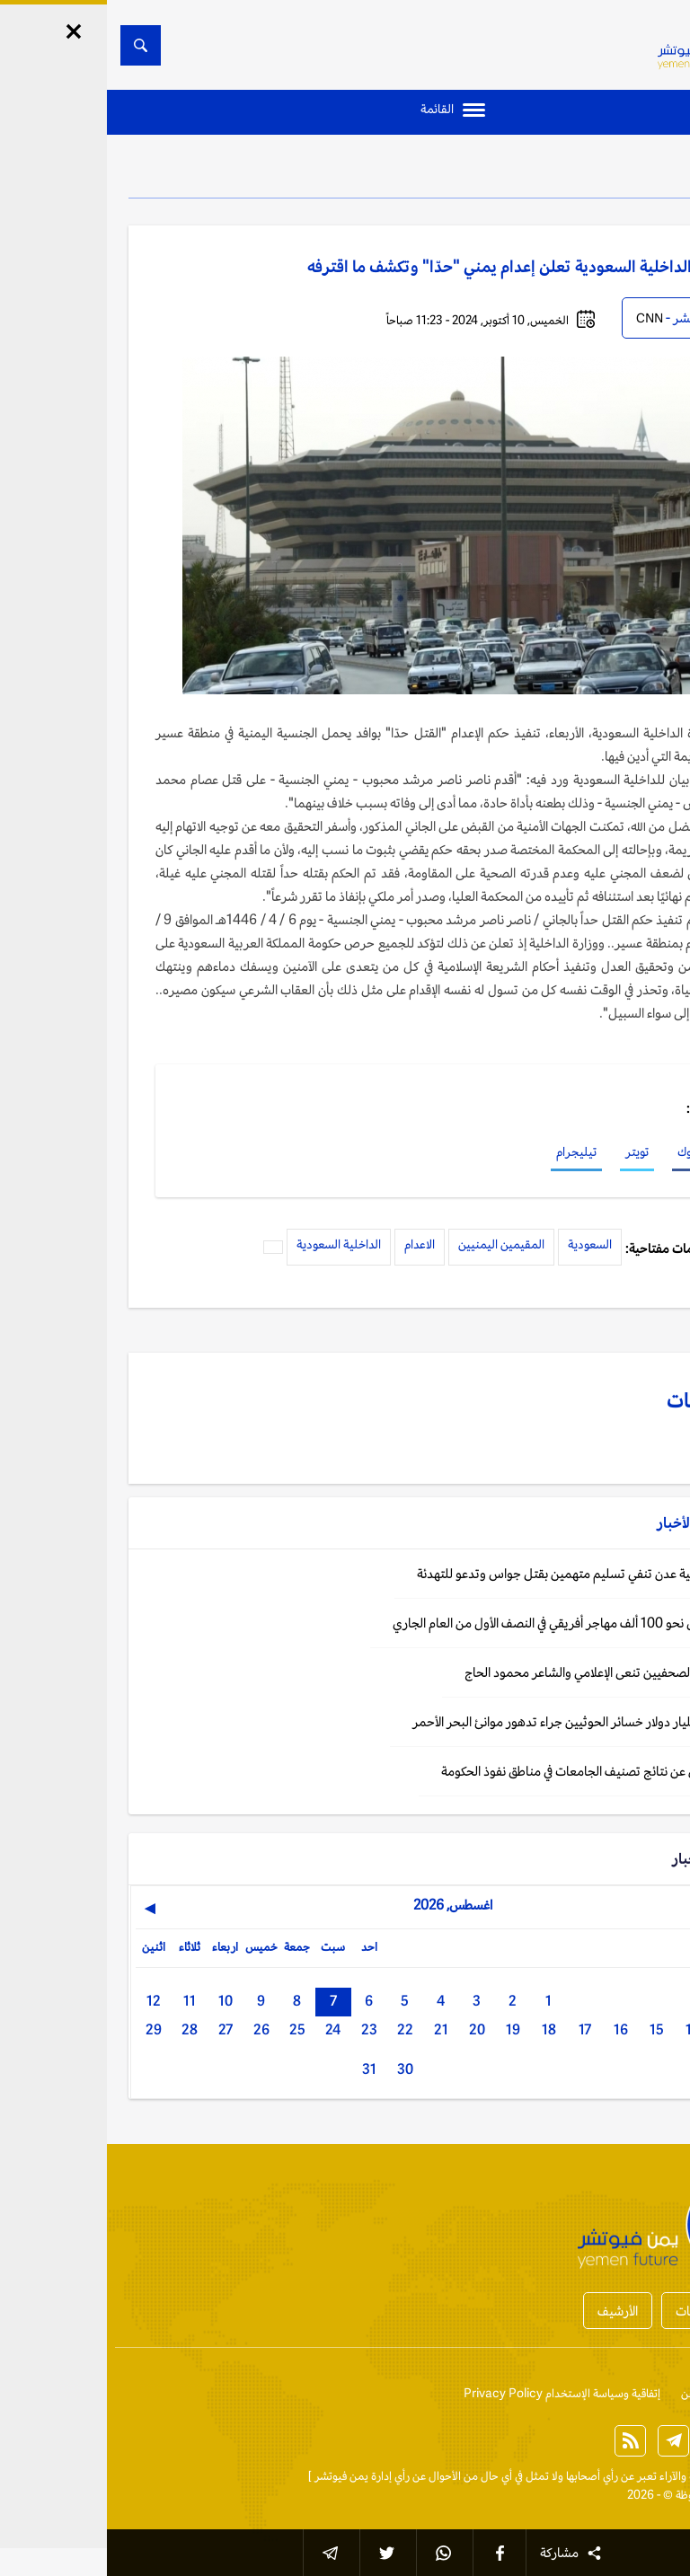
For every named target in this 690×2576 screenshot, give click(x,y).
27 (118, 2029)
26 (154, 2029)
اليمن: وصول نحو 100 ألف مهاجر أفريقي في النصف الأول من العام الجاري (466, 1622)
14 (586, 2029)
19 (406, 2029)
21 (334, 2029)
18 (442, 2029)
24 (226, 2029)
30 (298, 2069)
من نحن (592, 2393)
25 (190, 2029)
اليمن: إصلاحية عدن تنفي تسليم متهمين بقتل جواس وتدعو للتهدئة (478, 1573)
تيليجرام (469, 1151)
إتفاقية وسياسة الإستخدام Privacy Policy (455, 2393)
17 (478, 2029)
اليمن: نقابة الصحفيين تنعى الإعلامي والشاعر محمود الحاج (502, 1672)
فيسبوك (590, 1151)
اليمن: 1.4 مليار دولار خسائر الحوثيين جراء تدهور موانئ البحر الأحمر (475, 1721)
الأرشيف (511, 2310)
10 (118, 2000)
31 (262, 2069)
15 (550, 2029)
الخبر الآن (647, 2475)
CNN (542, 318)
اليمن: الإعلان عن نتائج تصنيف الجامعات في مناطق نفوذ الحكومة (490, 1770)
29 (47, 2029)
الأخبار (619, 170)
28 (83, 2029)
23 (262, 2029)
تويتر (530, 1151)
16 (514, 2029)
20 (370, 2029)
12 (47, 2000)
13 (622, 2029)
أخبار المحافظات (609, 2310)
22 (298, 2029)
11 (82, 2000)
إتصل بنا (649, 2393)
